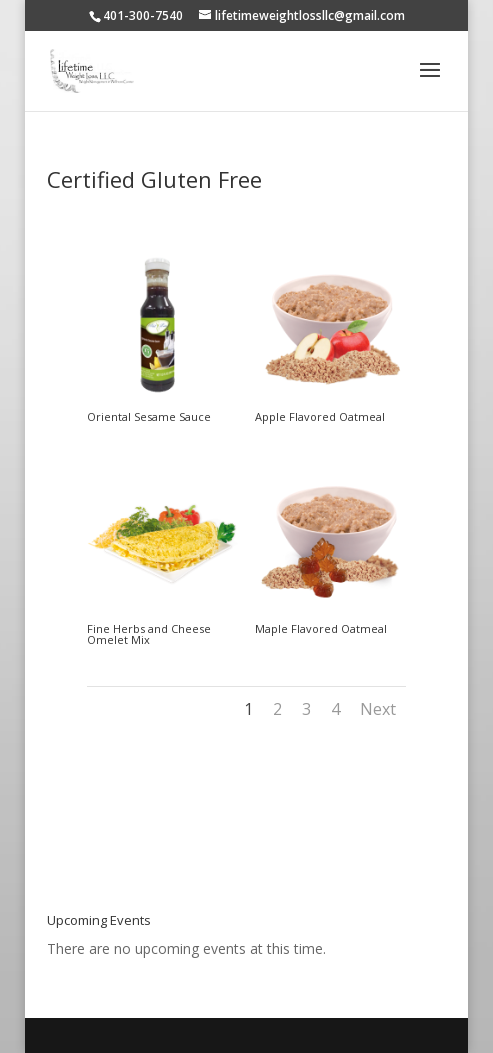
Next (378, 709)
